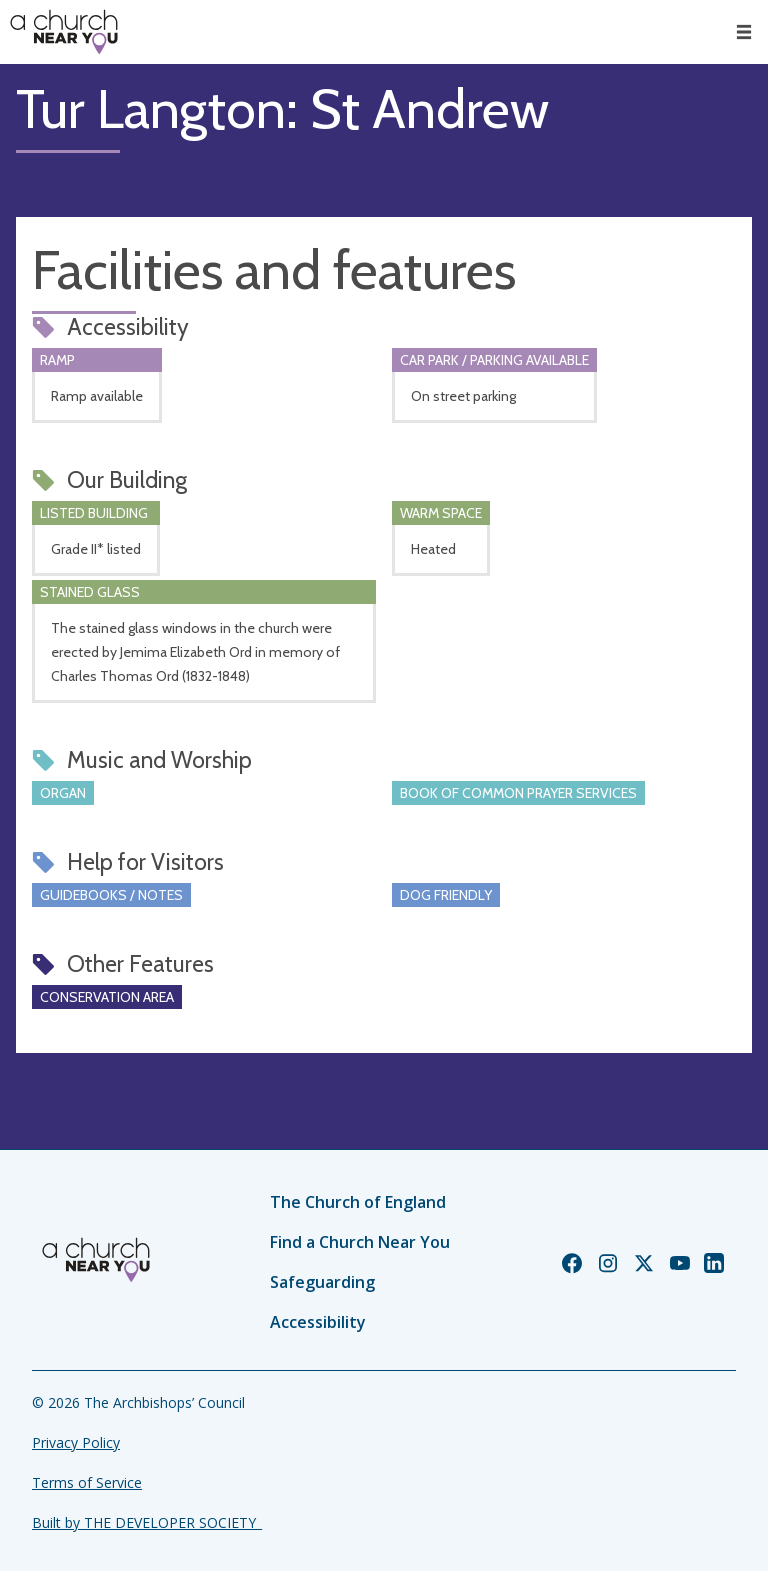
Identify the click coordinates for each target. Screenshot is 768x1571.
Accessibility (318, 1322)
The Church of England (358, 1202)
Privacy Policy (76, 1442)
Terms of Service (87, 1482)
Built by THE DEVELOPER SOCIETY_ (147, 1522)
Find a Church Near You (360, 1242)
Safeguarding (322, 1282)
